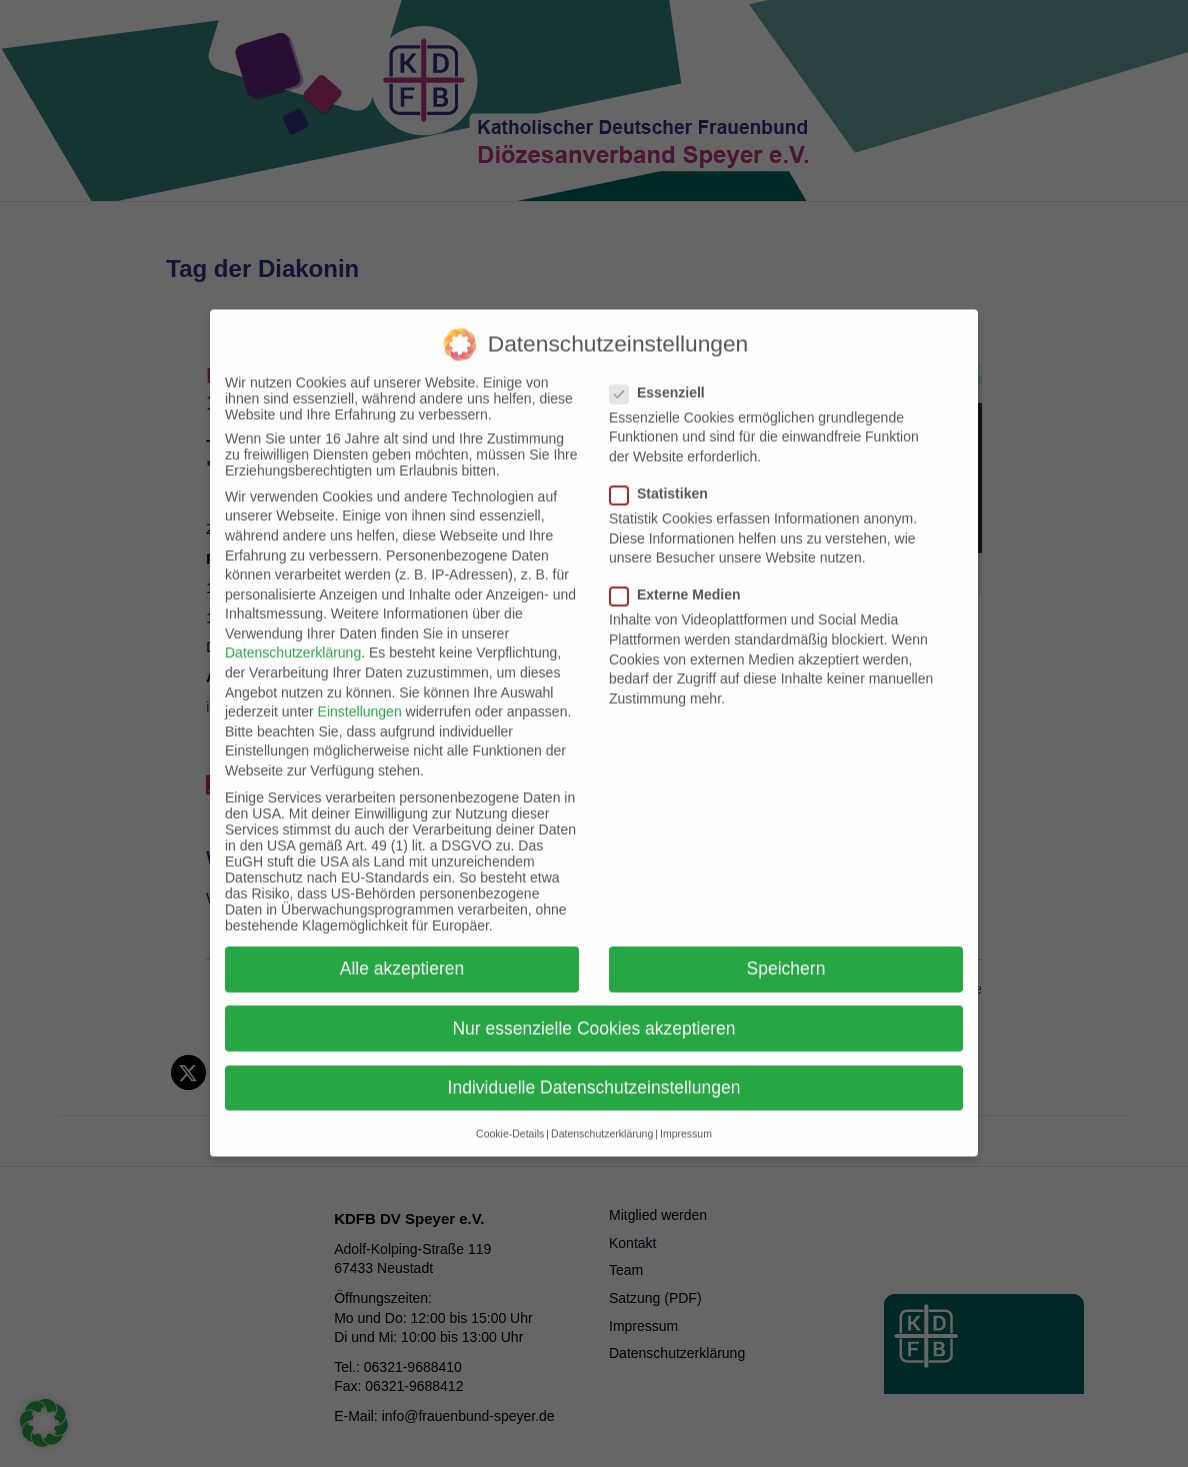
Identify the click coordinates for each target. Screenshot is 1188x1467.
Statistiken (665, 469)
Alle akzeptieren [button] (402, 945)
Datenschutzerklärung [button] (602, 1109)
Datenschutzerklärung (293, 629)
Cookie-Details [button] (510, 1109)
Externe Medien (681, 571)
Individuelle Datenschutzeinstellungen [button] (594, 1063)
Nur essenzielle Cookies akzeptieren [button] (593, 1004)
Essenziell (663, 368)
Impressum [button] (686, 1109)
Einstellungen (360, 688)
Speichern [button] (786, 945)
